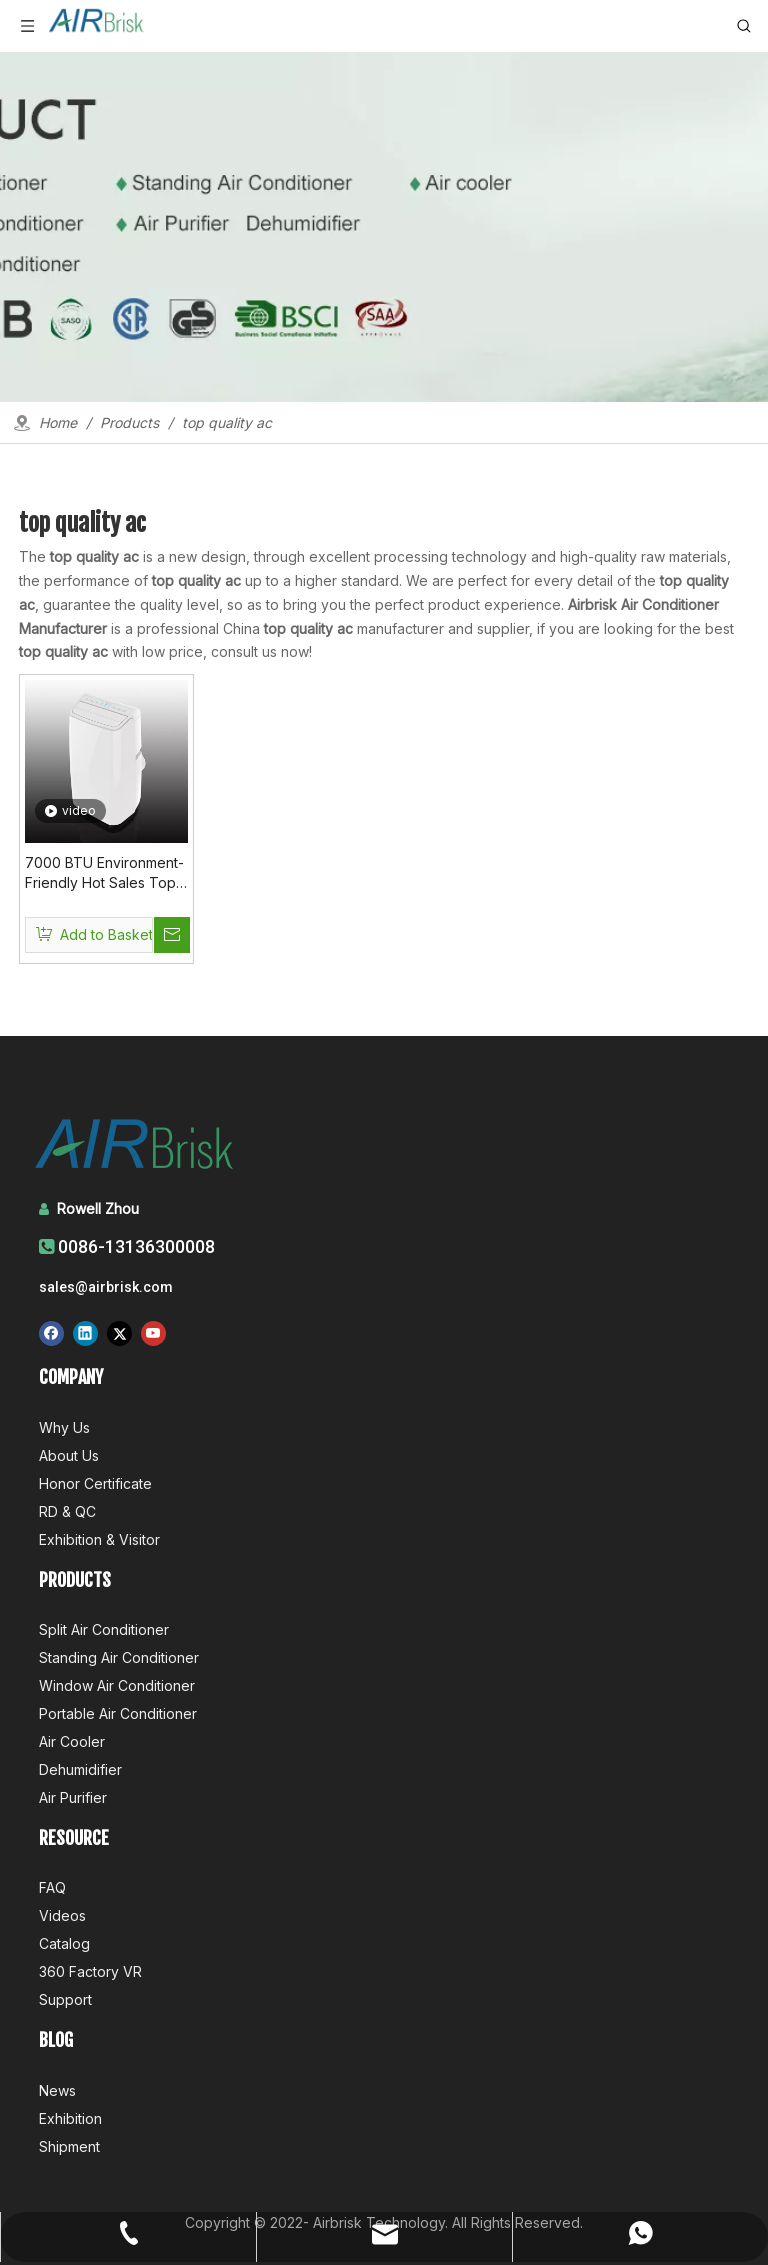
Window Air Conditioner (117, 1685)
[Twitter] (119, 1334)
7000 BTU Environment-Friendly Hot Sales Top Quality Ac (104, 873)
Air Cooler (72, 1741)
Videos (62, 1915)
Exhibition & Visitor (99, 1539)
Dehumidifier (80, 1769)
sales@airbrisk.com (106, 1287)
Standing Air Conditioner (119, 1657)
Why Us (64, 1427)
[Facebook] (51, 1334)
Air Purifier (73, 1797)
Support (65, 1999)
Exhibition (70, 2118)
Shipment (69, 2146)
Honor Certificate (95, 1483)
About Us (69, 1455)
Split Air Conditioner (104, 1629)
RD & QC (67, 1511)
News (57, 2090)
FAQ (52, 1887)
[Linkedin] (85, 1334)
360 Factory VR (90, 1971)
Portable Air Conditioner (118, 1713)
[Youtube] (153, 1334)
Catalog (64, 1943)
